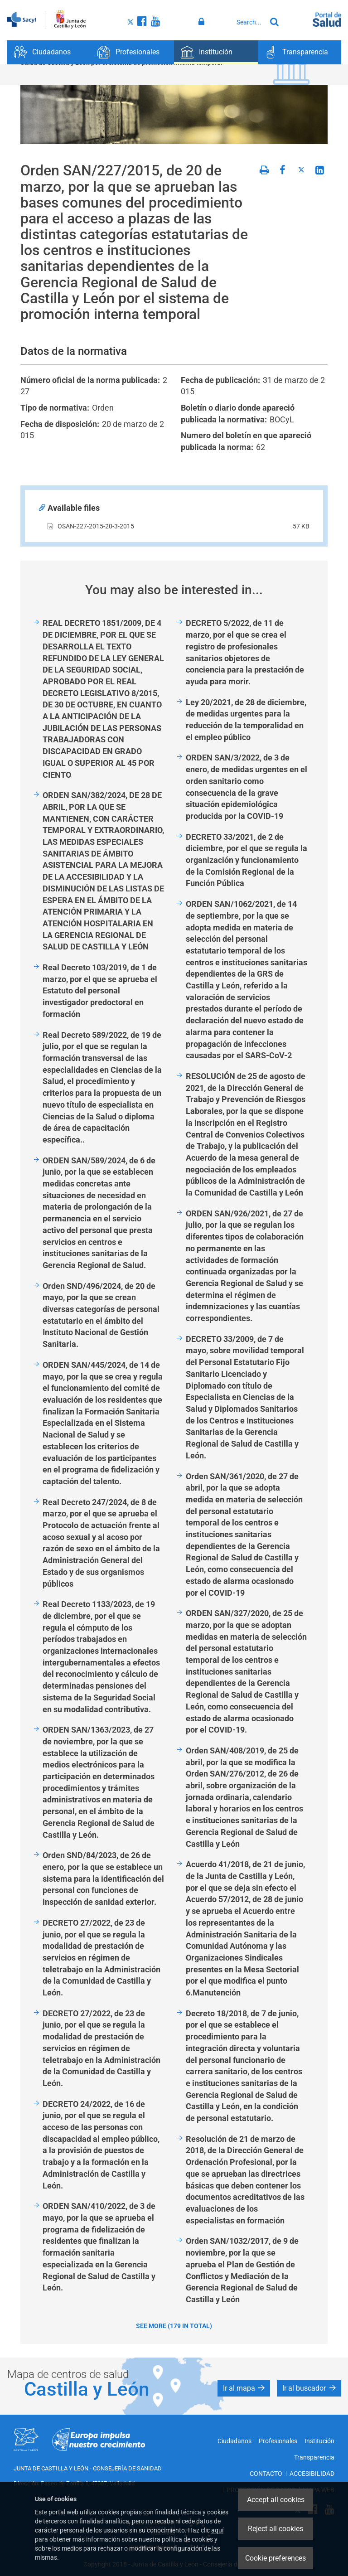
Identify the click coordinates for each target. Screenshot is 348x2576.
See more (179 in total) (174, 2325)
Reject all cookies (275, 2528)
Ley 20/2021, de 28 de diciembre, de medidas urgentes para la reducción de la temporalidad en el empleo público (246, 719)
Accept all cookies (275, 2499)
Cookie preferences (275, 2558)
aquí (217, 2530)
